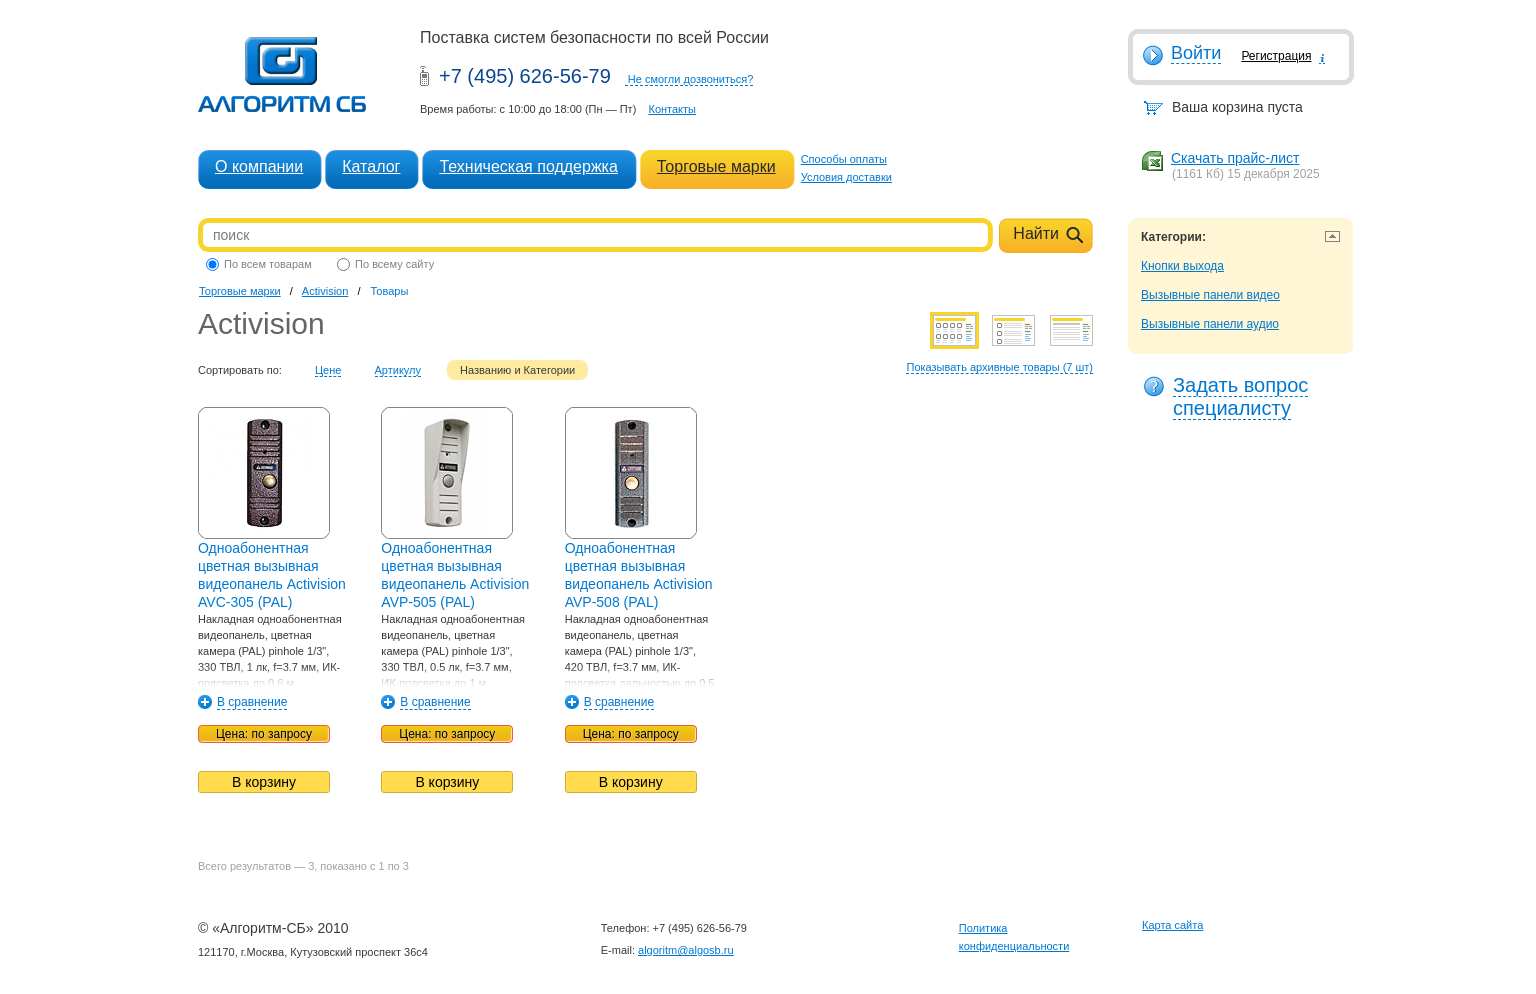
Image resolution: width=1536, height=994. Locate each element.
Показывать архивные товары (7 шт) (999, 367)
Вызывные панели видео (1210, 295)
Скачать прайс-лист (1235, 158)
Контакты (672, 109)
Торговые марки (716, 166)
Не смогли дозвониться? (691, 79)
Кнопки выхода (1182, 266)
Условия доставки (846, 177)
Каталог (371, 166)
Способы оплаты (844, 159)
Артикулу (398, 370)
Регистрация (1276, 56)
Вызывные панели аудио (1210, 324)
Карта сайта (1172, 925)
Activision (325, 291)
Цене (328, 370)
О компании (259, 166)
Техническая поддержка (528, 166)
